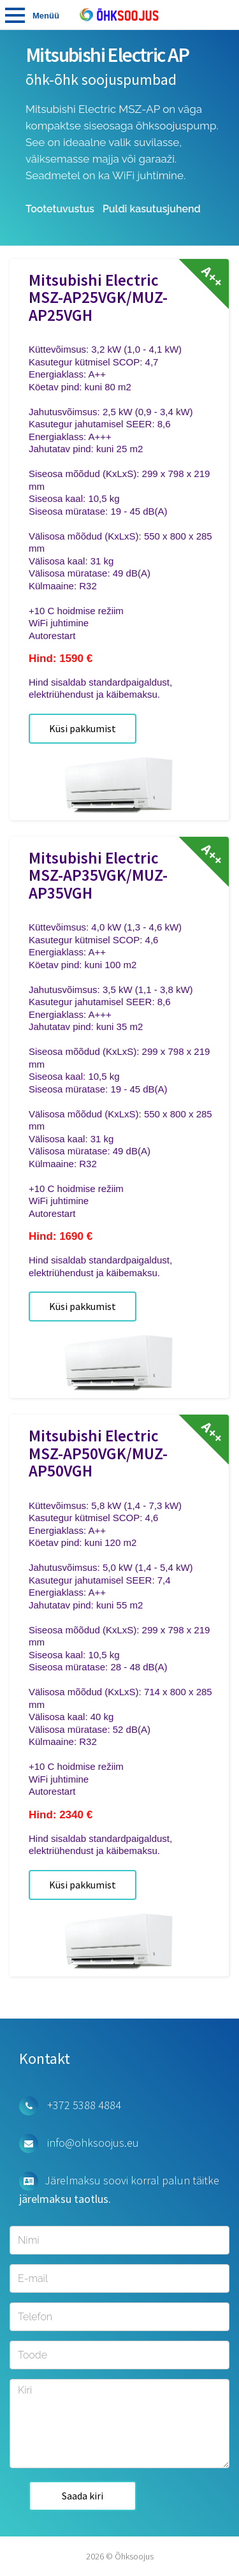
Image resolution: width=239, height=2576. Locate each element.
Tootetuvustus (59, 209)
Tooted (15, 14)
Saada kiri (82, 2495)
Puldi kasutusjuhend (152, 209)
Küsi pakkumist (82, 728)
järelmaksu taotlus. (65, 2198)
